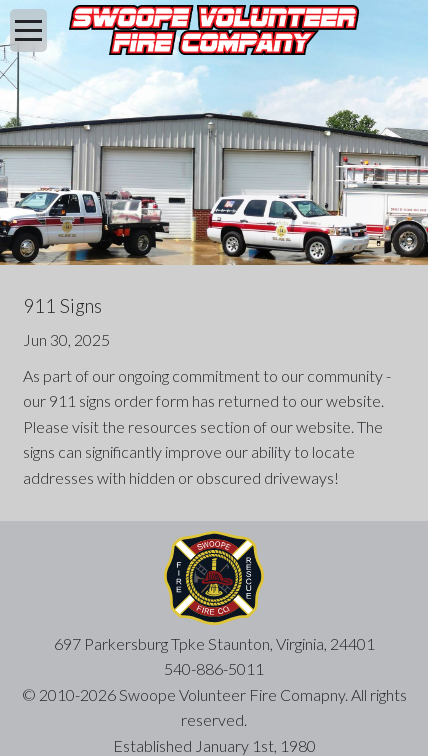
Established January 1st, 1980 (214, 745)
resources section (189, 426)
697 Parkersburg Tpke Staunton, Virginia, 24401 (214, 643)
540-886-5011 (214, 668)
